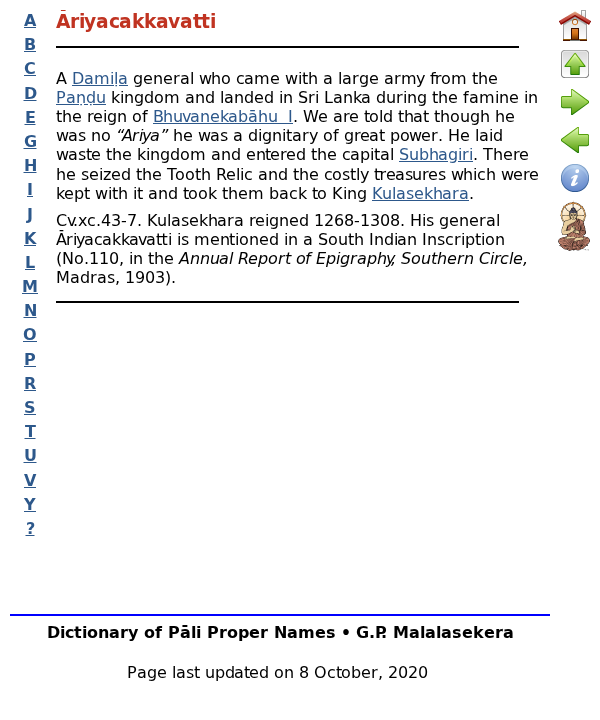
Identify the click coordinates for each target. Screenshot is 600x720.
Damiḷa (100, 77)
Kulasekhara (420, 192)
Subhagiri (436, 153)
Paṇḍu (81, 96)
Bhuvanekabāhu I (223, 115)
